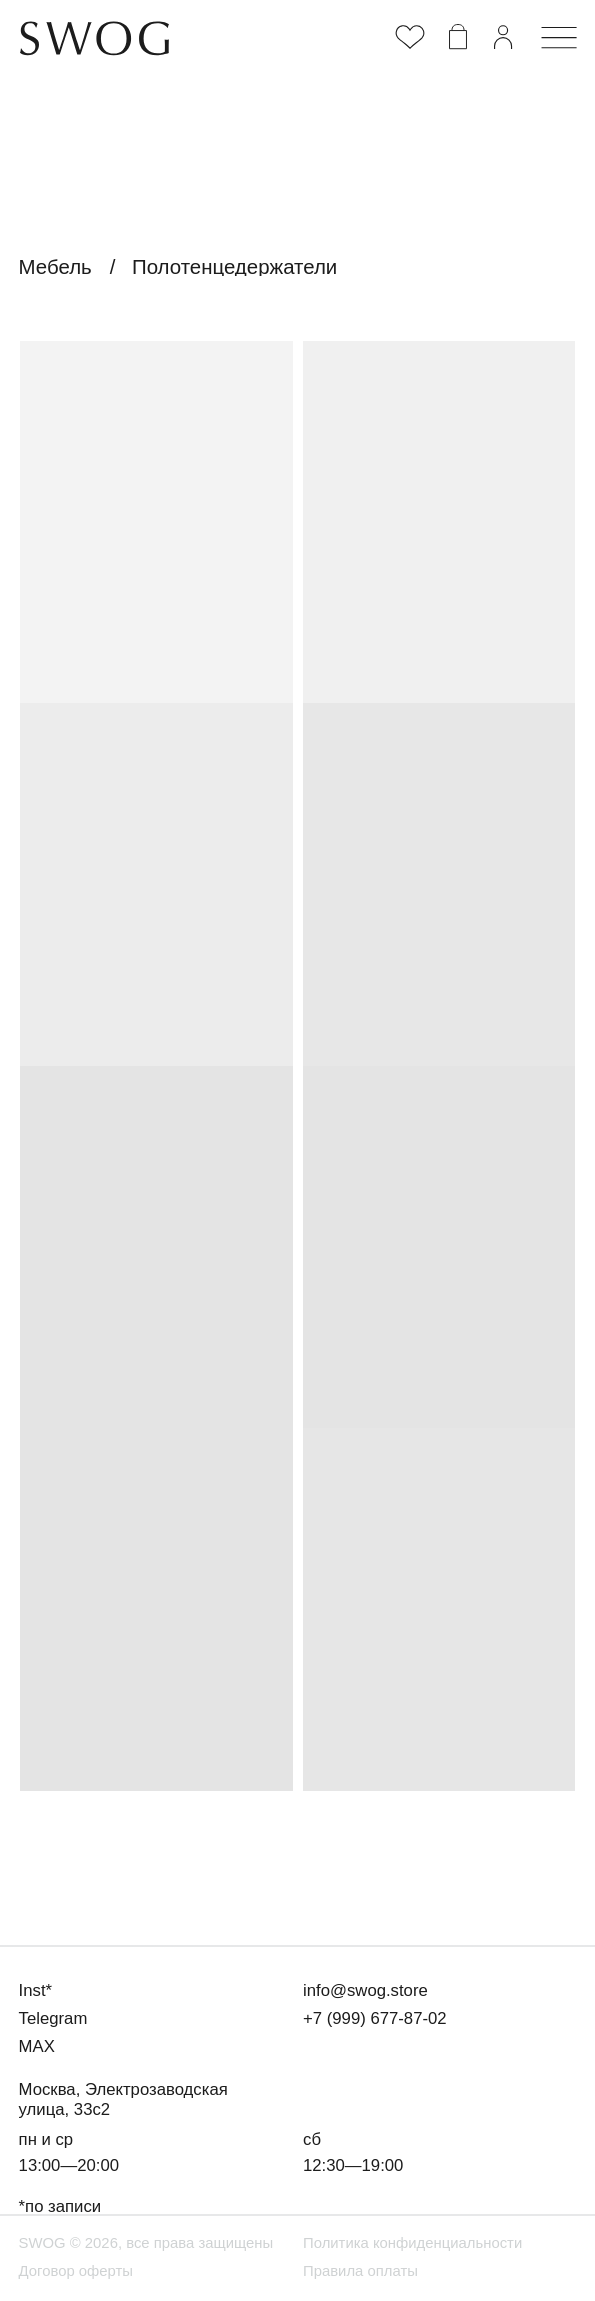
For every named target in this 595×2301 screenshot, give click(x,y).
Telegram (53, 2018)
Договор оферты (76, 2271)
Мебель (55, 266)
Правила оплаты (360, 2271)
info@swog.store (365, 1990)
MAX (37, 2046)
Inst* (35, 1990)
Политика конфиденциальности (412, 2243)
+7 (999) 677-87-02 (375, 2018)
